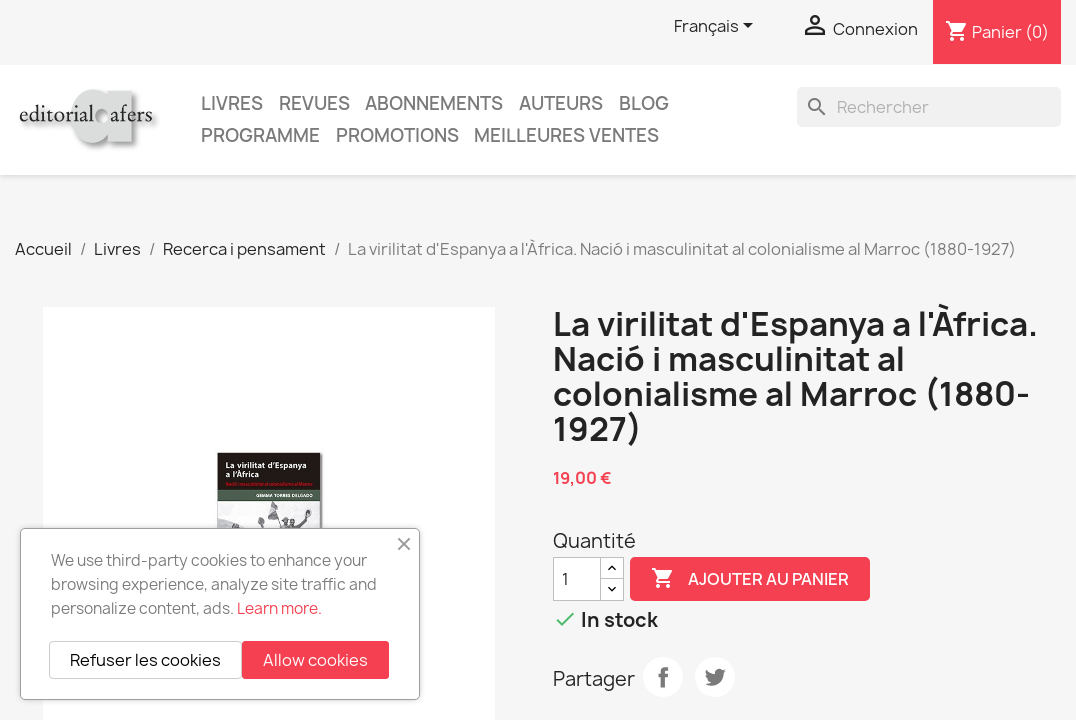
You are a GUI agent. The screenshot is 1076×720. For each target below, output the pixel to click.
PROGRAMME (260, 135)
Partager (663, 677)
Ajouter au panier (750, 579)
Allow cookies (315, 660)
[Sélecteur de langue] (717, 27)
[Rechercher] (929, 107)
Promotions (397, 135)
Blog (644, 103)
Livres (232, 103)
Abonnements (434, 103)
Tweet (715, 677)
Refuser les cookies (145, 660)
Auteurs (561, 103)
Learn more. (279, 608)
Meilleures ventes (566, 135)
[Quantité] (577, 579)
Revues (314, 103)
